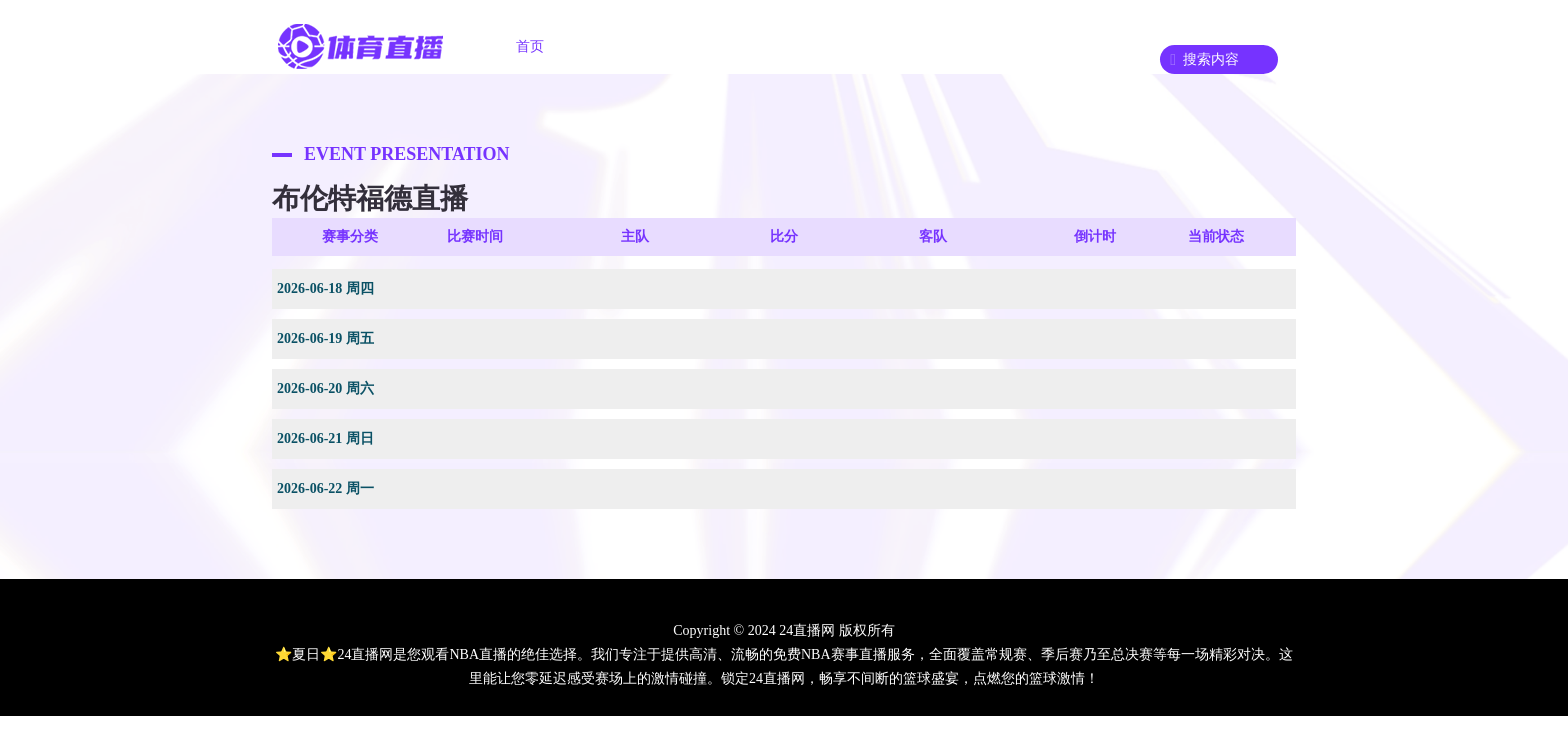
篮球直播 (740, 46)
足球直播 (628, 46)
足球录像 (852, 46)
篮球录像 (964, 46)
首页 (530, 46)
